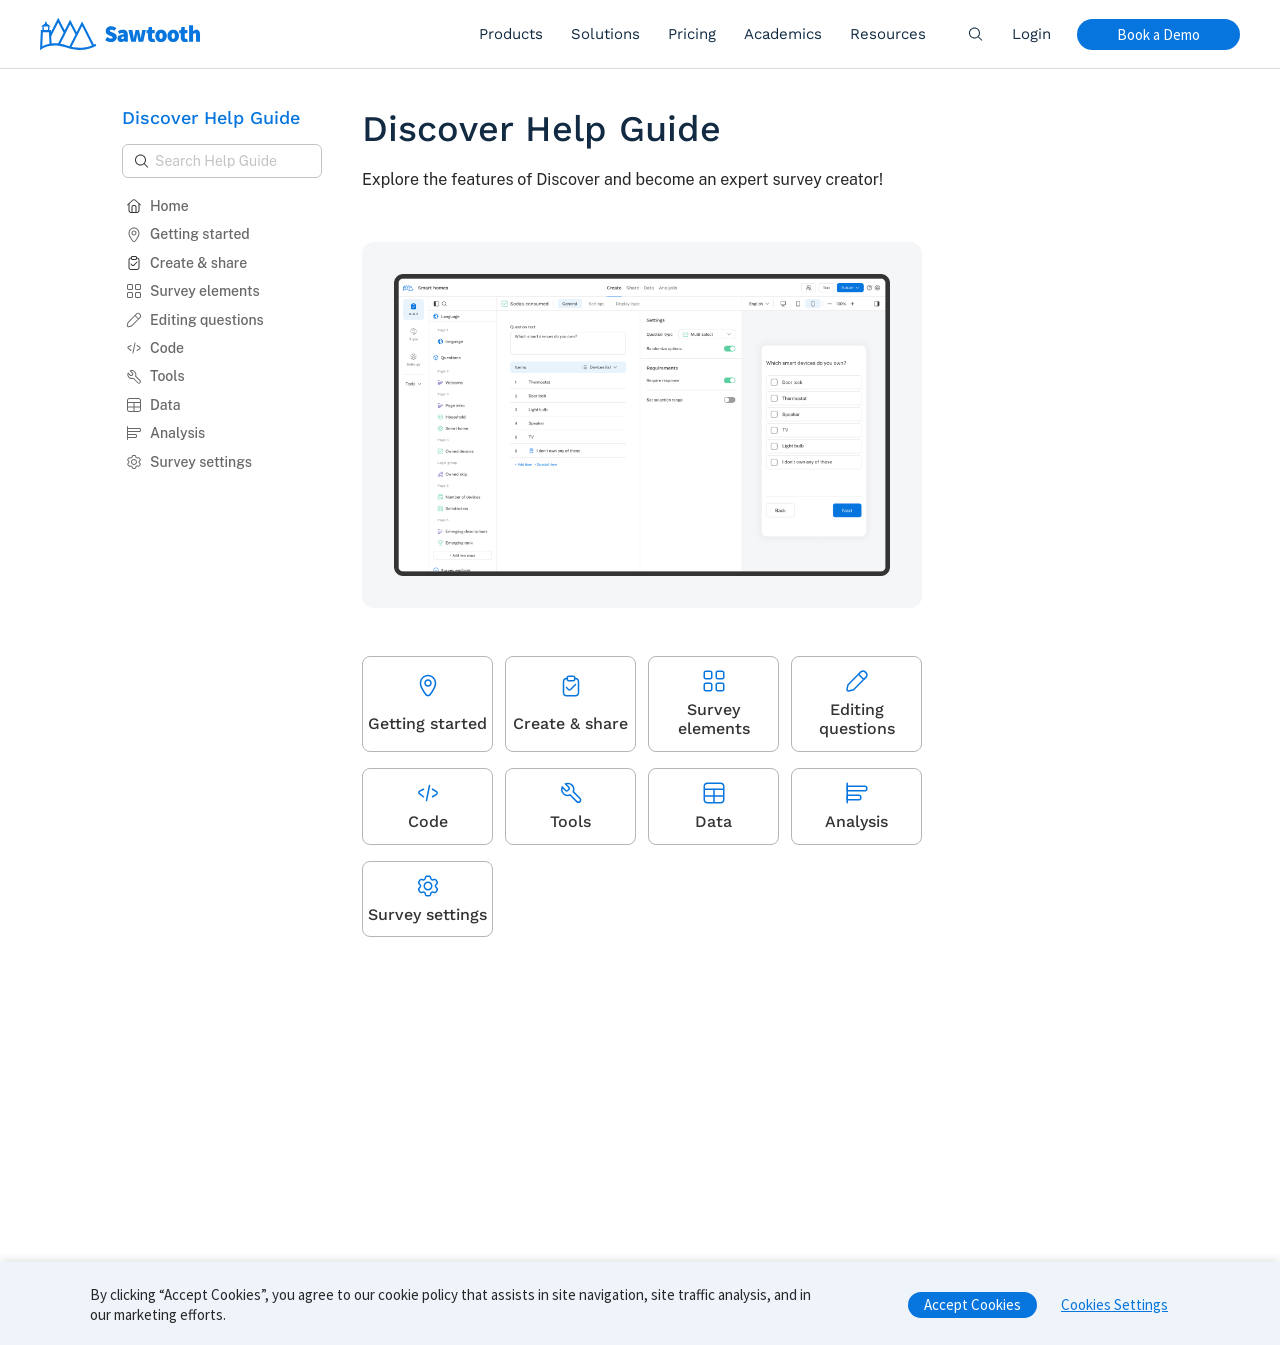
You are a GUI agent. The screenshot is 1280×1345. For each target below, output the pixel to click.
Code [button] (155, 348)
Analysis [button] (165, 433)
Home (157, 206)
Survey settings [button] (189, 462)
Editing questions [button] (195, 320)
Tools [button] (155, 376)
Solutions (605, 34)
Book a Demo (1158, 34)
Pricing (692, 34)
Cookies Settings (1114, 1311)
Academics (783, 34)
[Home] (120, 34)
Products (511, 34)
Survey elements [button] (193, 291)
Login (1031, 34)
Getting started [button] (188, 234)
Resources (888, 34)
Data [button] (153, 405)
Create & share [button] (186, 263)
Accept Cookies (972, 1311)
